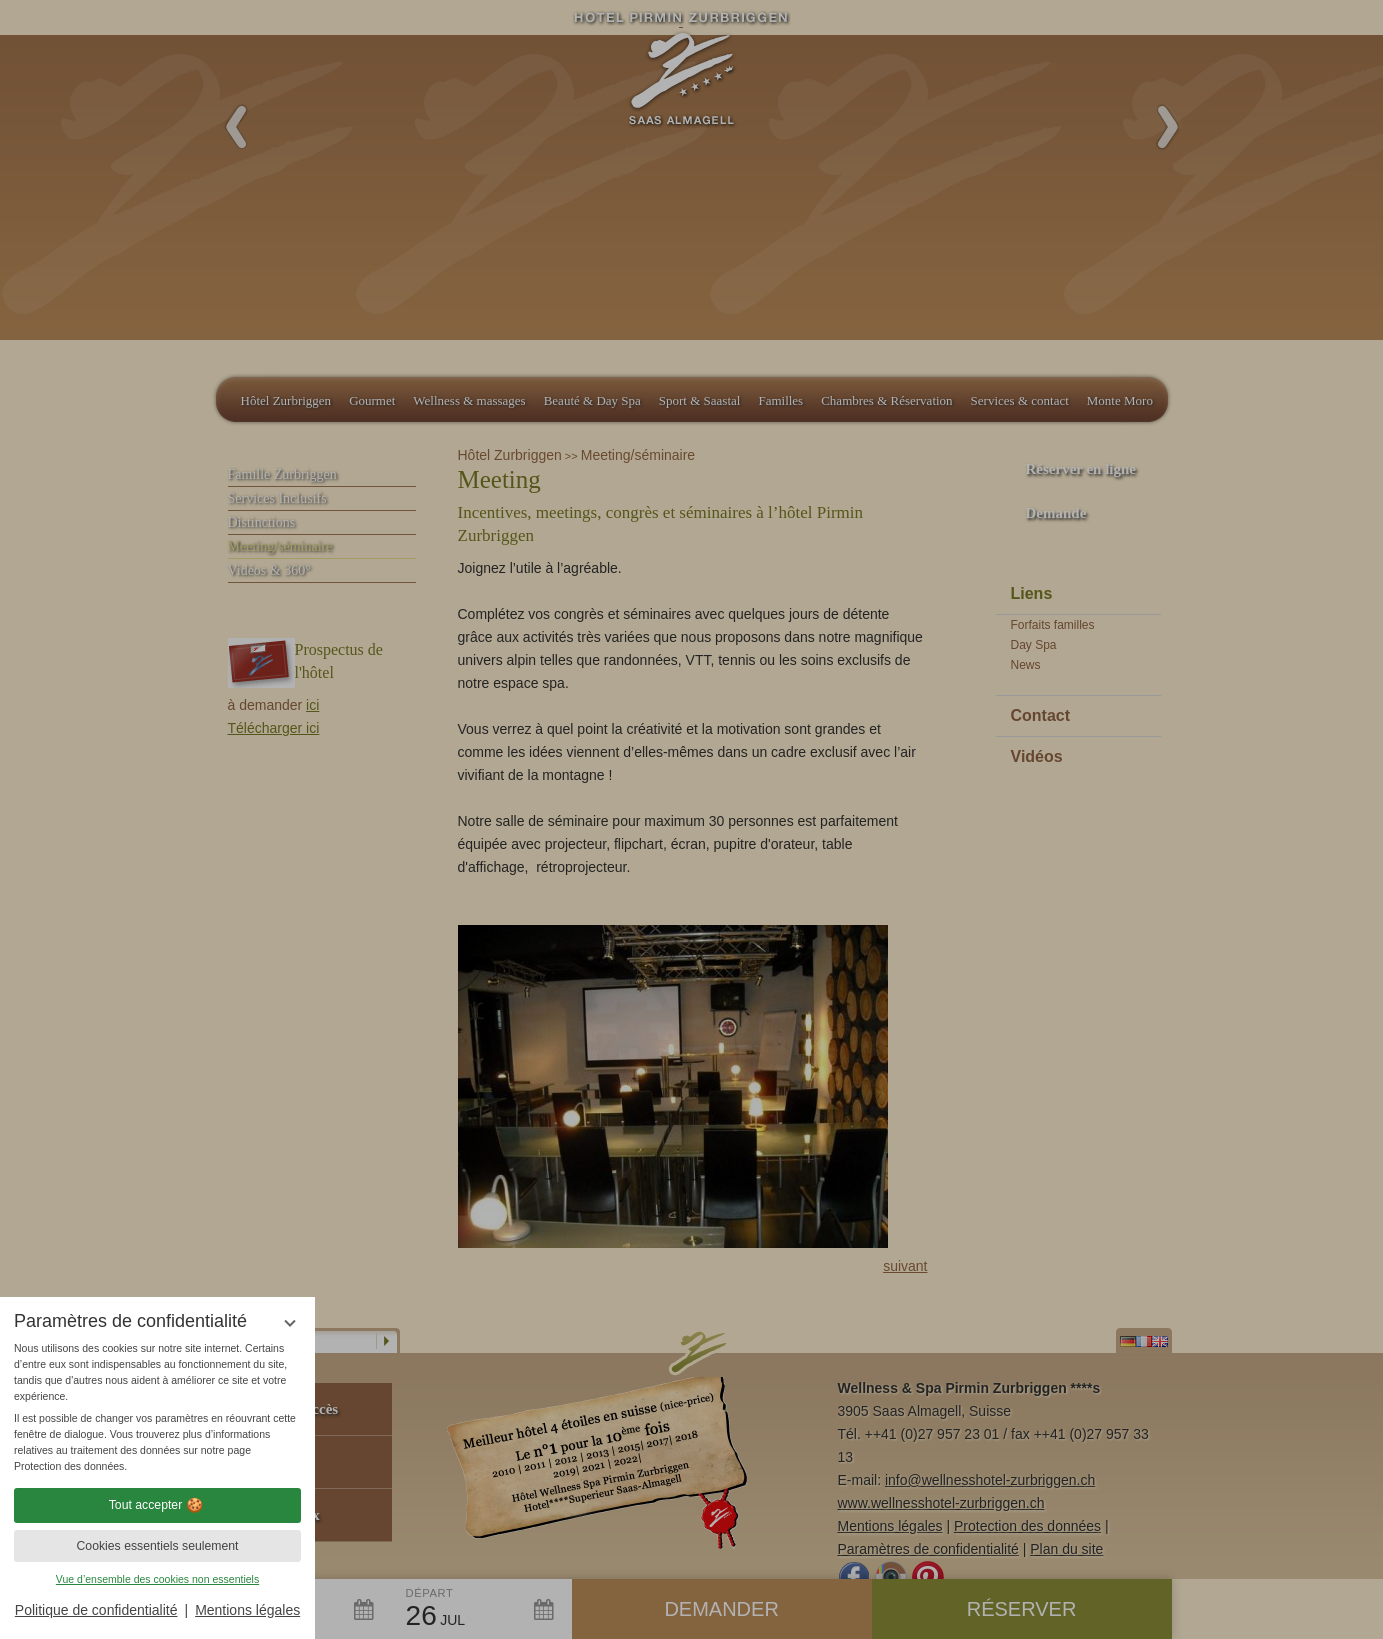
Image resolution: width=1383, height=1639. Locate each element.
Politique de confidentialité (96, 1610)
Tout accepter (158, 1505)
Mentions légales (247, 1610)
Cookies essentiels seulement (157, 1546)
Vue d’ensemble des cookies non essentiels (157, 1579)
